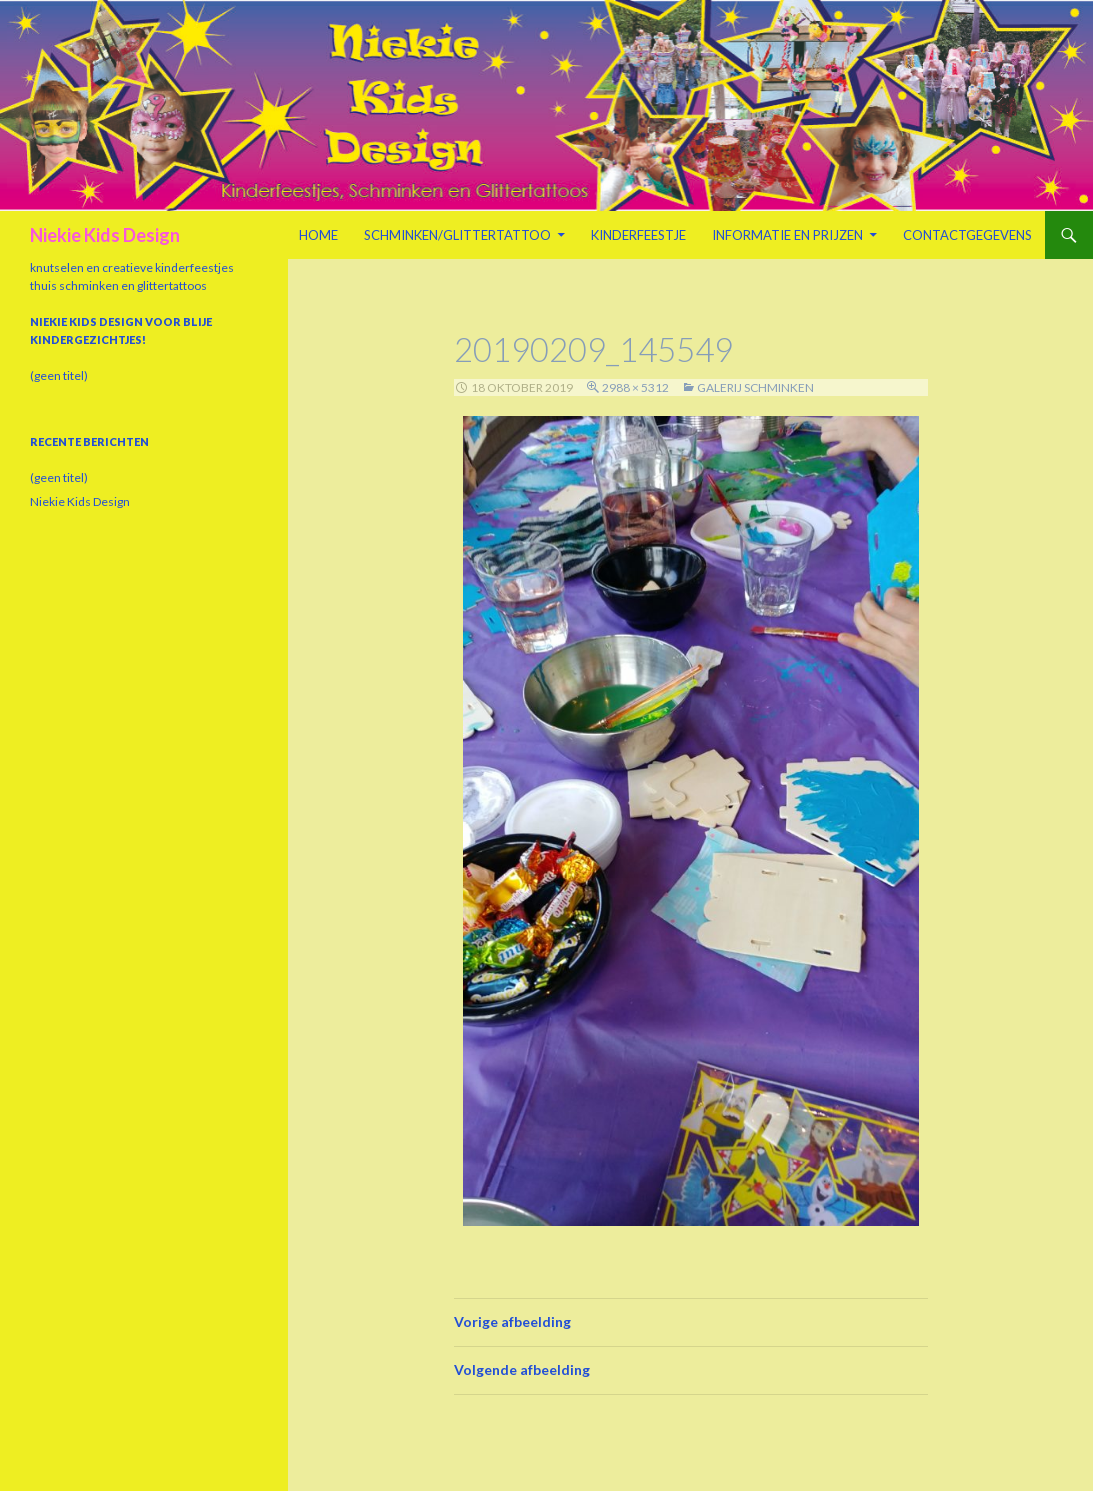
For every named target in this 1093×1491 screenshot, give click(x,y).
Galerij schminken (755, 387)
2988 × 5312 (635, 387)
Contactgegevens (967, 235)
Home (318, 235)
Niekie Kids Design (105, 235)
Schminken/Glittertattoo (457, 235)
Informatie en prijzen (787, 235)
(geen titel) (59, 375)
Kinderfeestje (638, 235)
